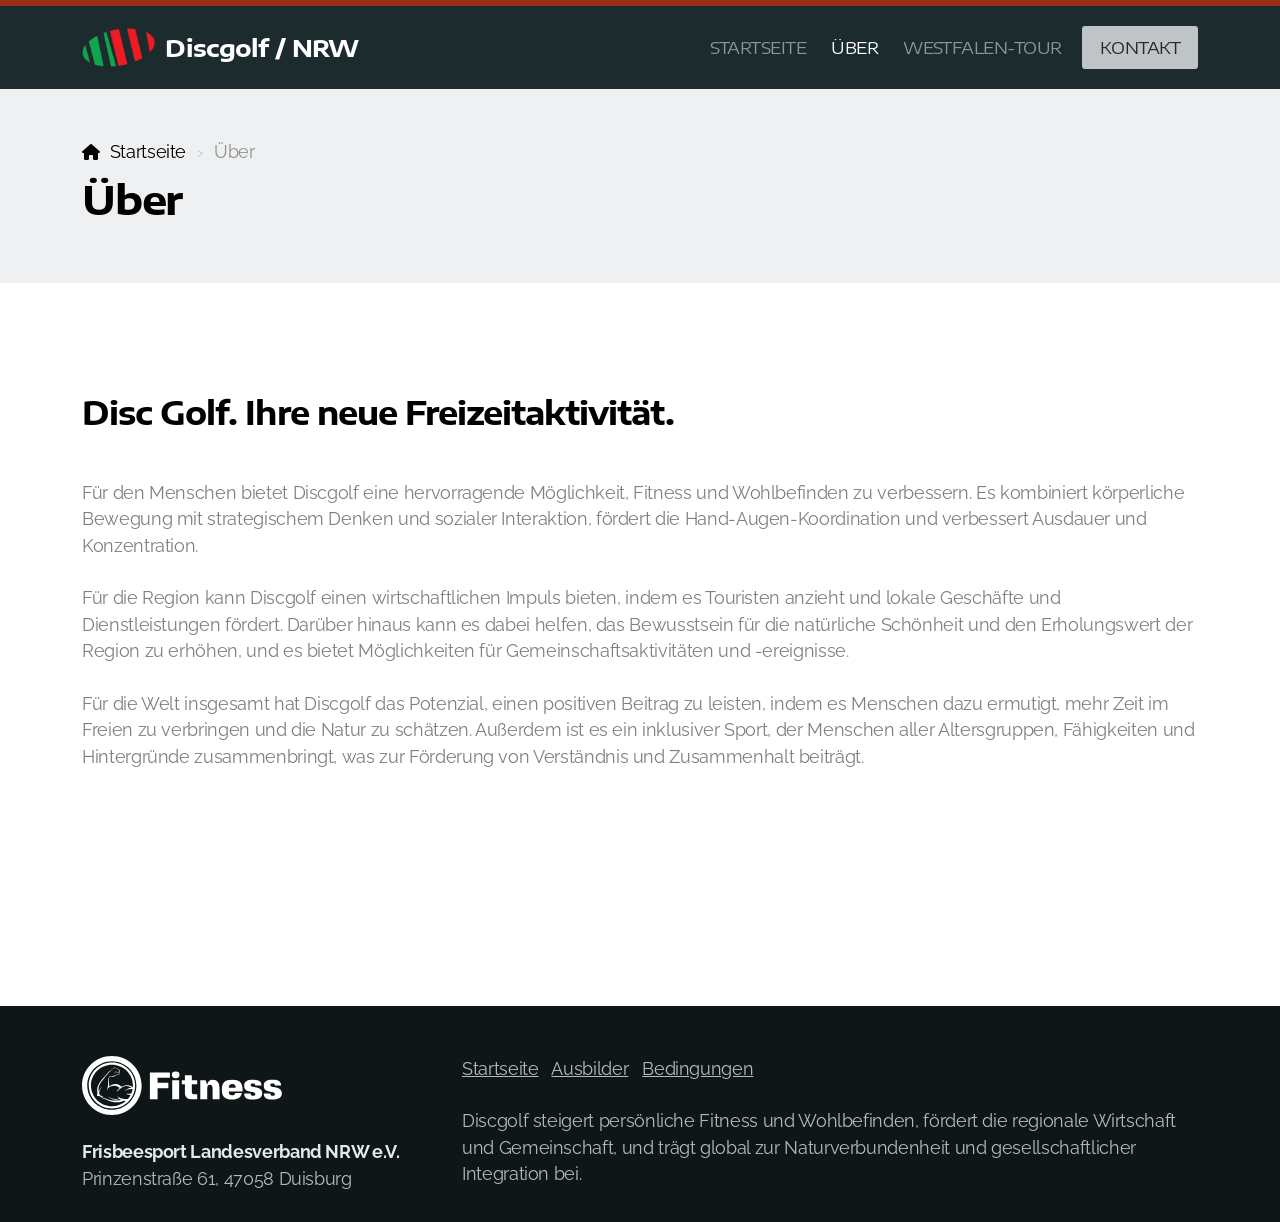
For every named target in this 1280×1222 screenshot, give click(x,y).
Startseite (148, 151)
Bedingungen (697, 1068)
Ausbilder (589, 1068)
